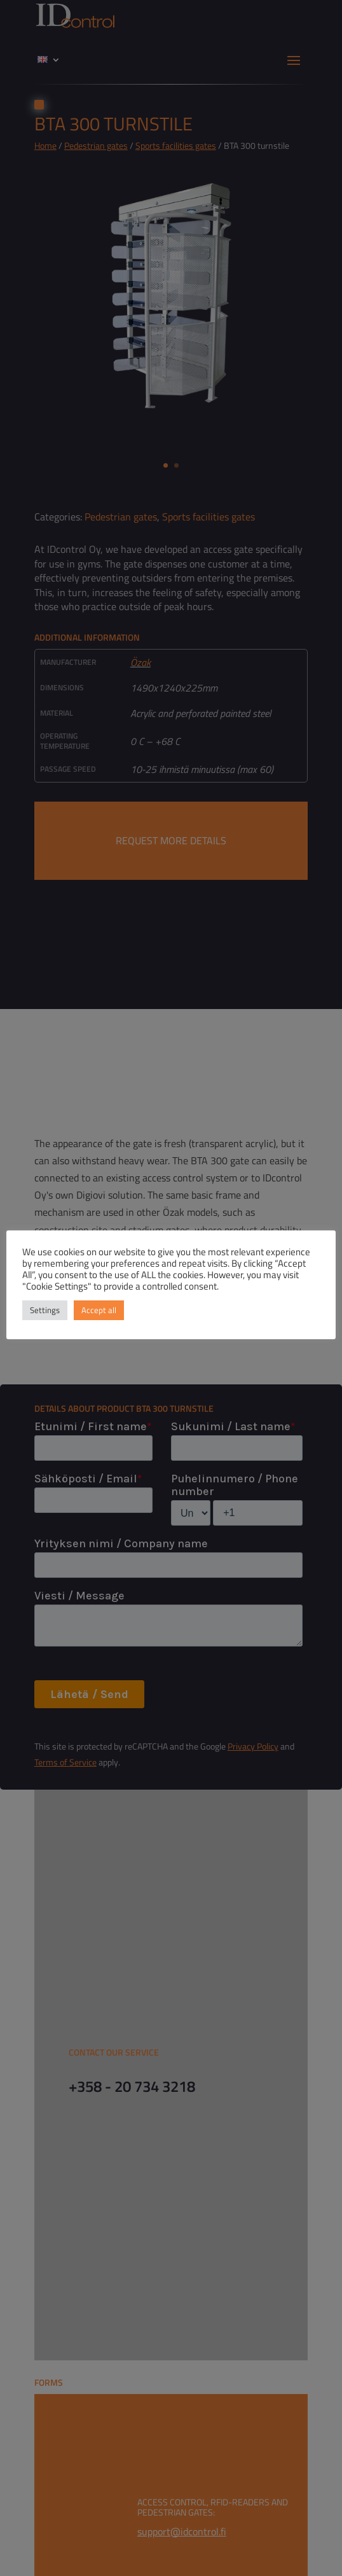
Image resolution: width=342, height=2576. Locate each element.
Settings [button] (45, 1310)
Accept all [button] (98, 1310)
